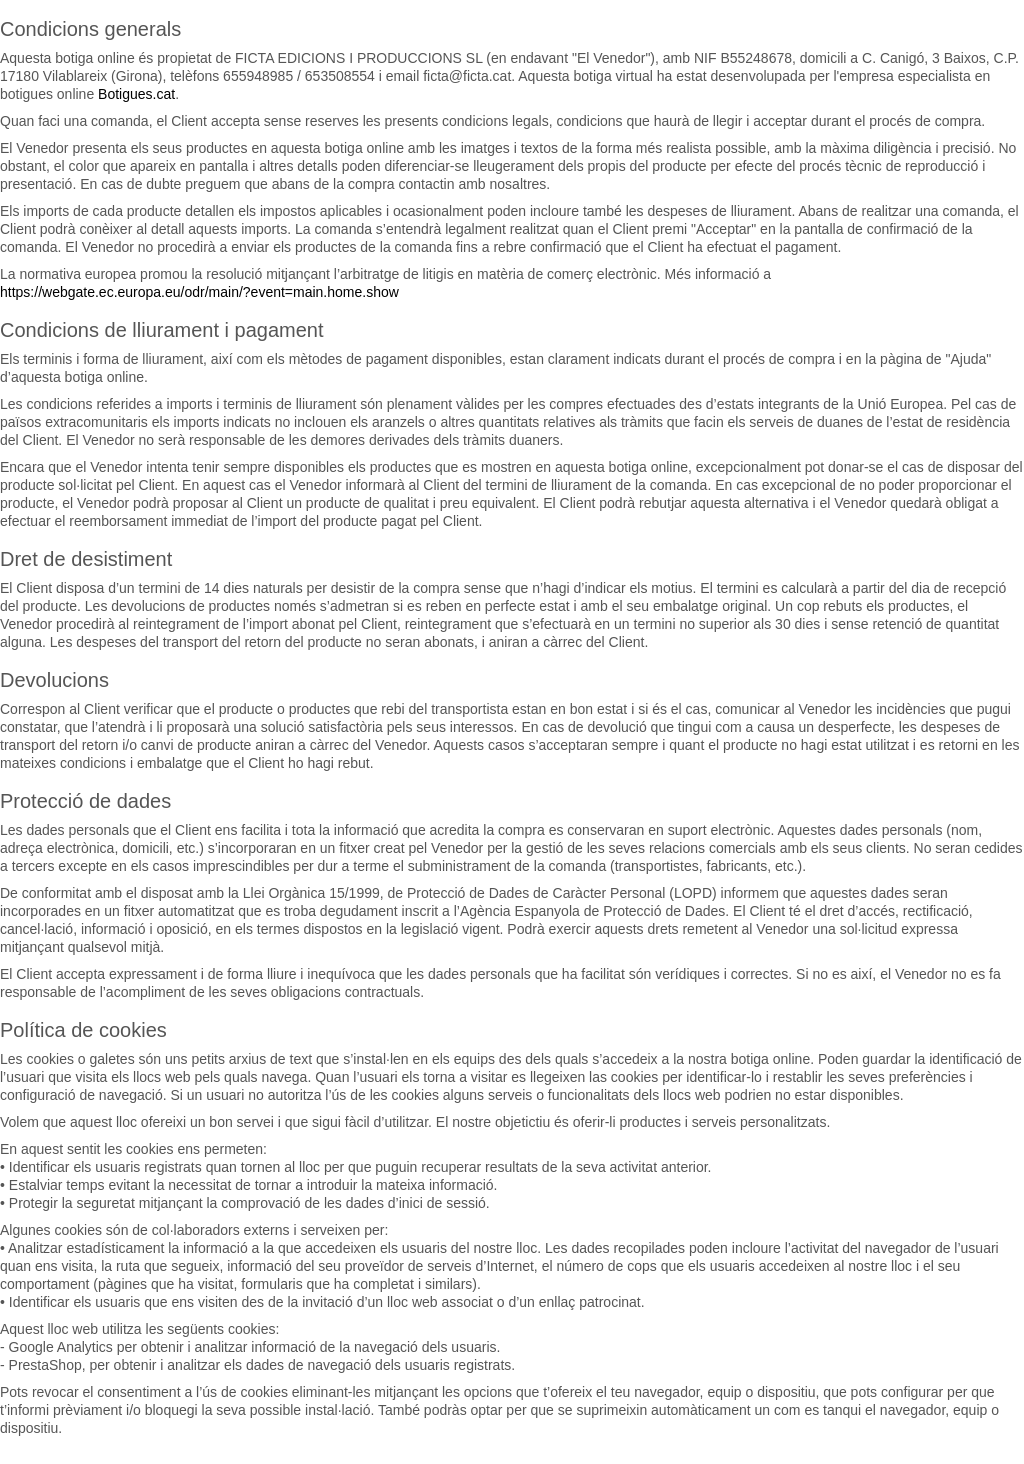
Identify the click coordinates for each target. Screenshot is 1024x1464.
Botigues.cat (136, 94)
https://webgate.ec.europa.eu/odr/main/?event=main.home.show (199, 292)
